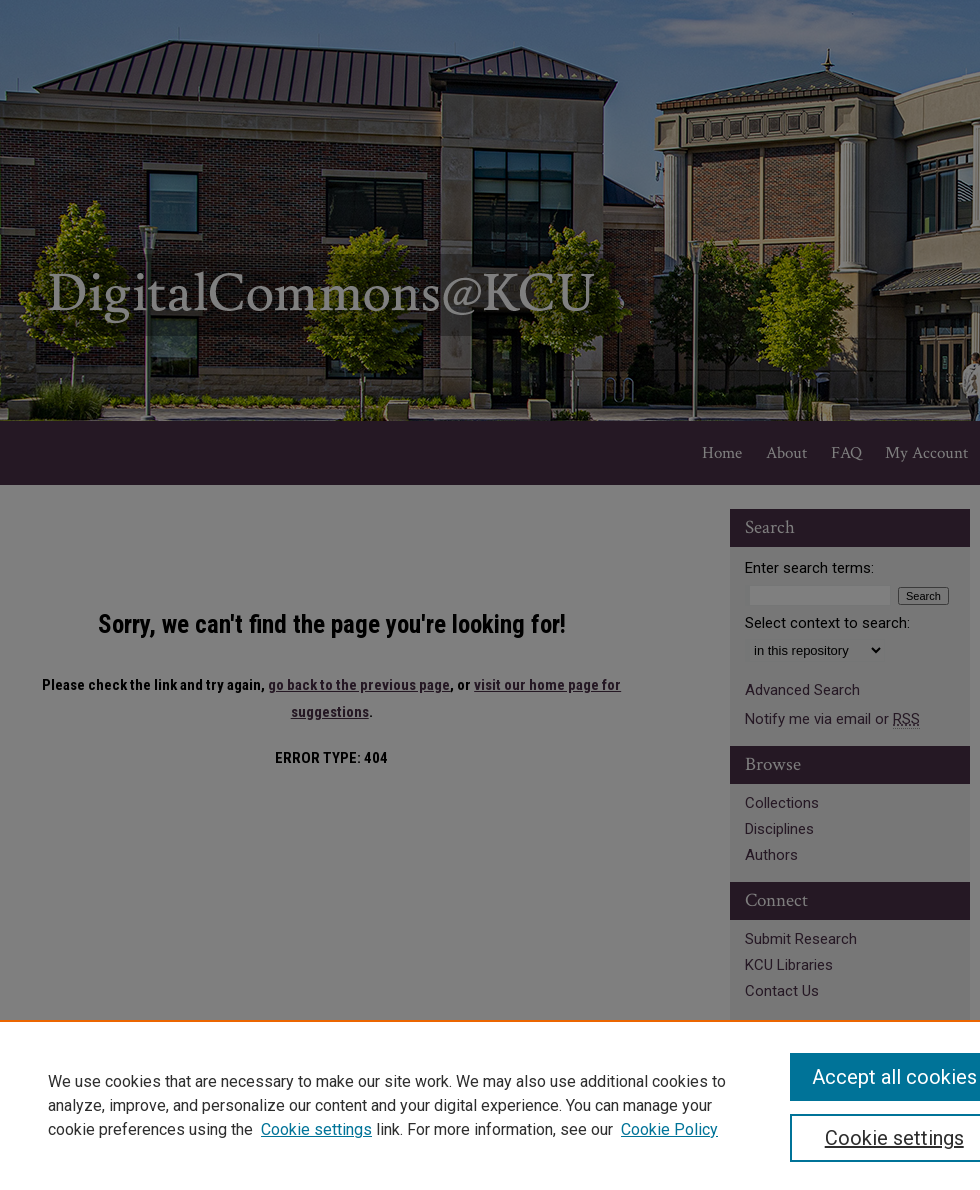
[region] (490, 1105)
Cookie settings (316, 1129)
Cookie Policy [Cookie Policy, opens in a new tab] (669, 1129)
